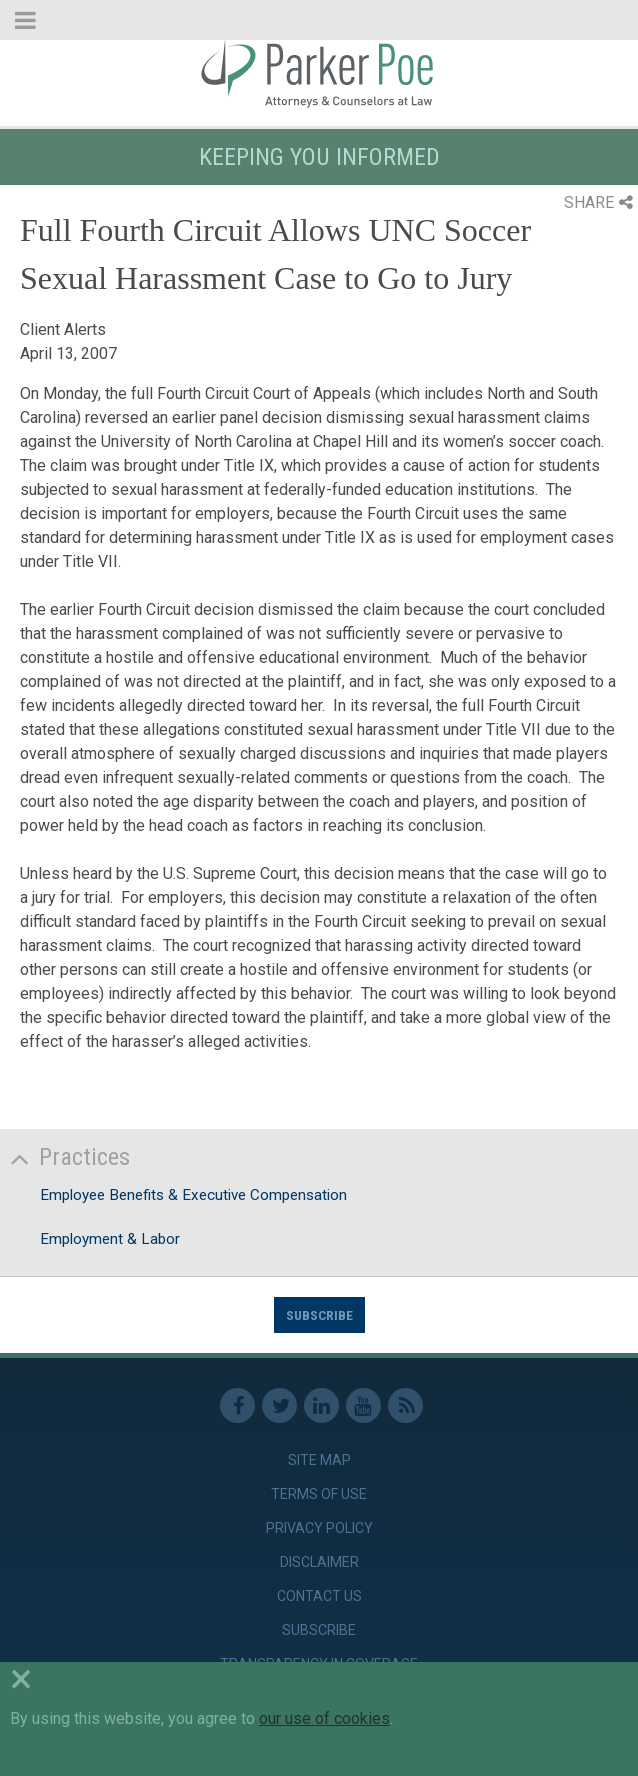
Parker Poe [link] (319, 73)
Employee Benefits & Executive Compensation (193, 1195)
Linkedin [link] (321, 1405)
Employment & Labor (110, 1239)
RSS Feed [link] (405, 1405)
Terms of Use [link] (319, 1494)
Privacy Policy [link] (319, 1528)
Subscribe (319, 1315)
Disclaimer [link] (319, 1562)
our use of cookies (324, 1718)
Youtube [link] (363, 1405)
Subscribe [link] (319, 1630)
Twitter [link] (279, 1405)
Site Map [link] (319, 1460)
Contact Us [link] (319, 1596)
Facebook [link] (237, 1405)
